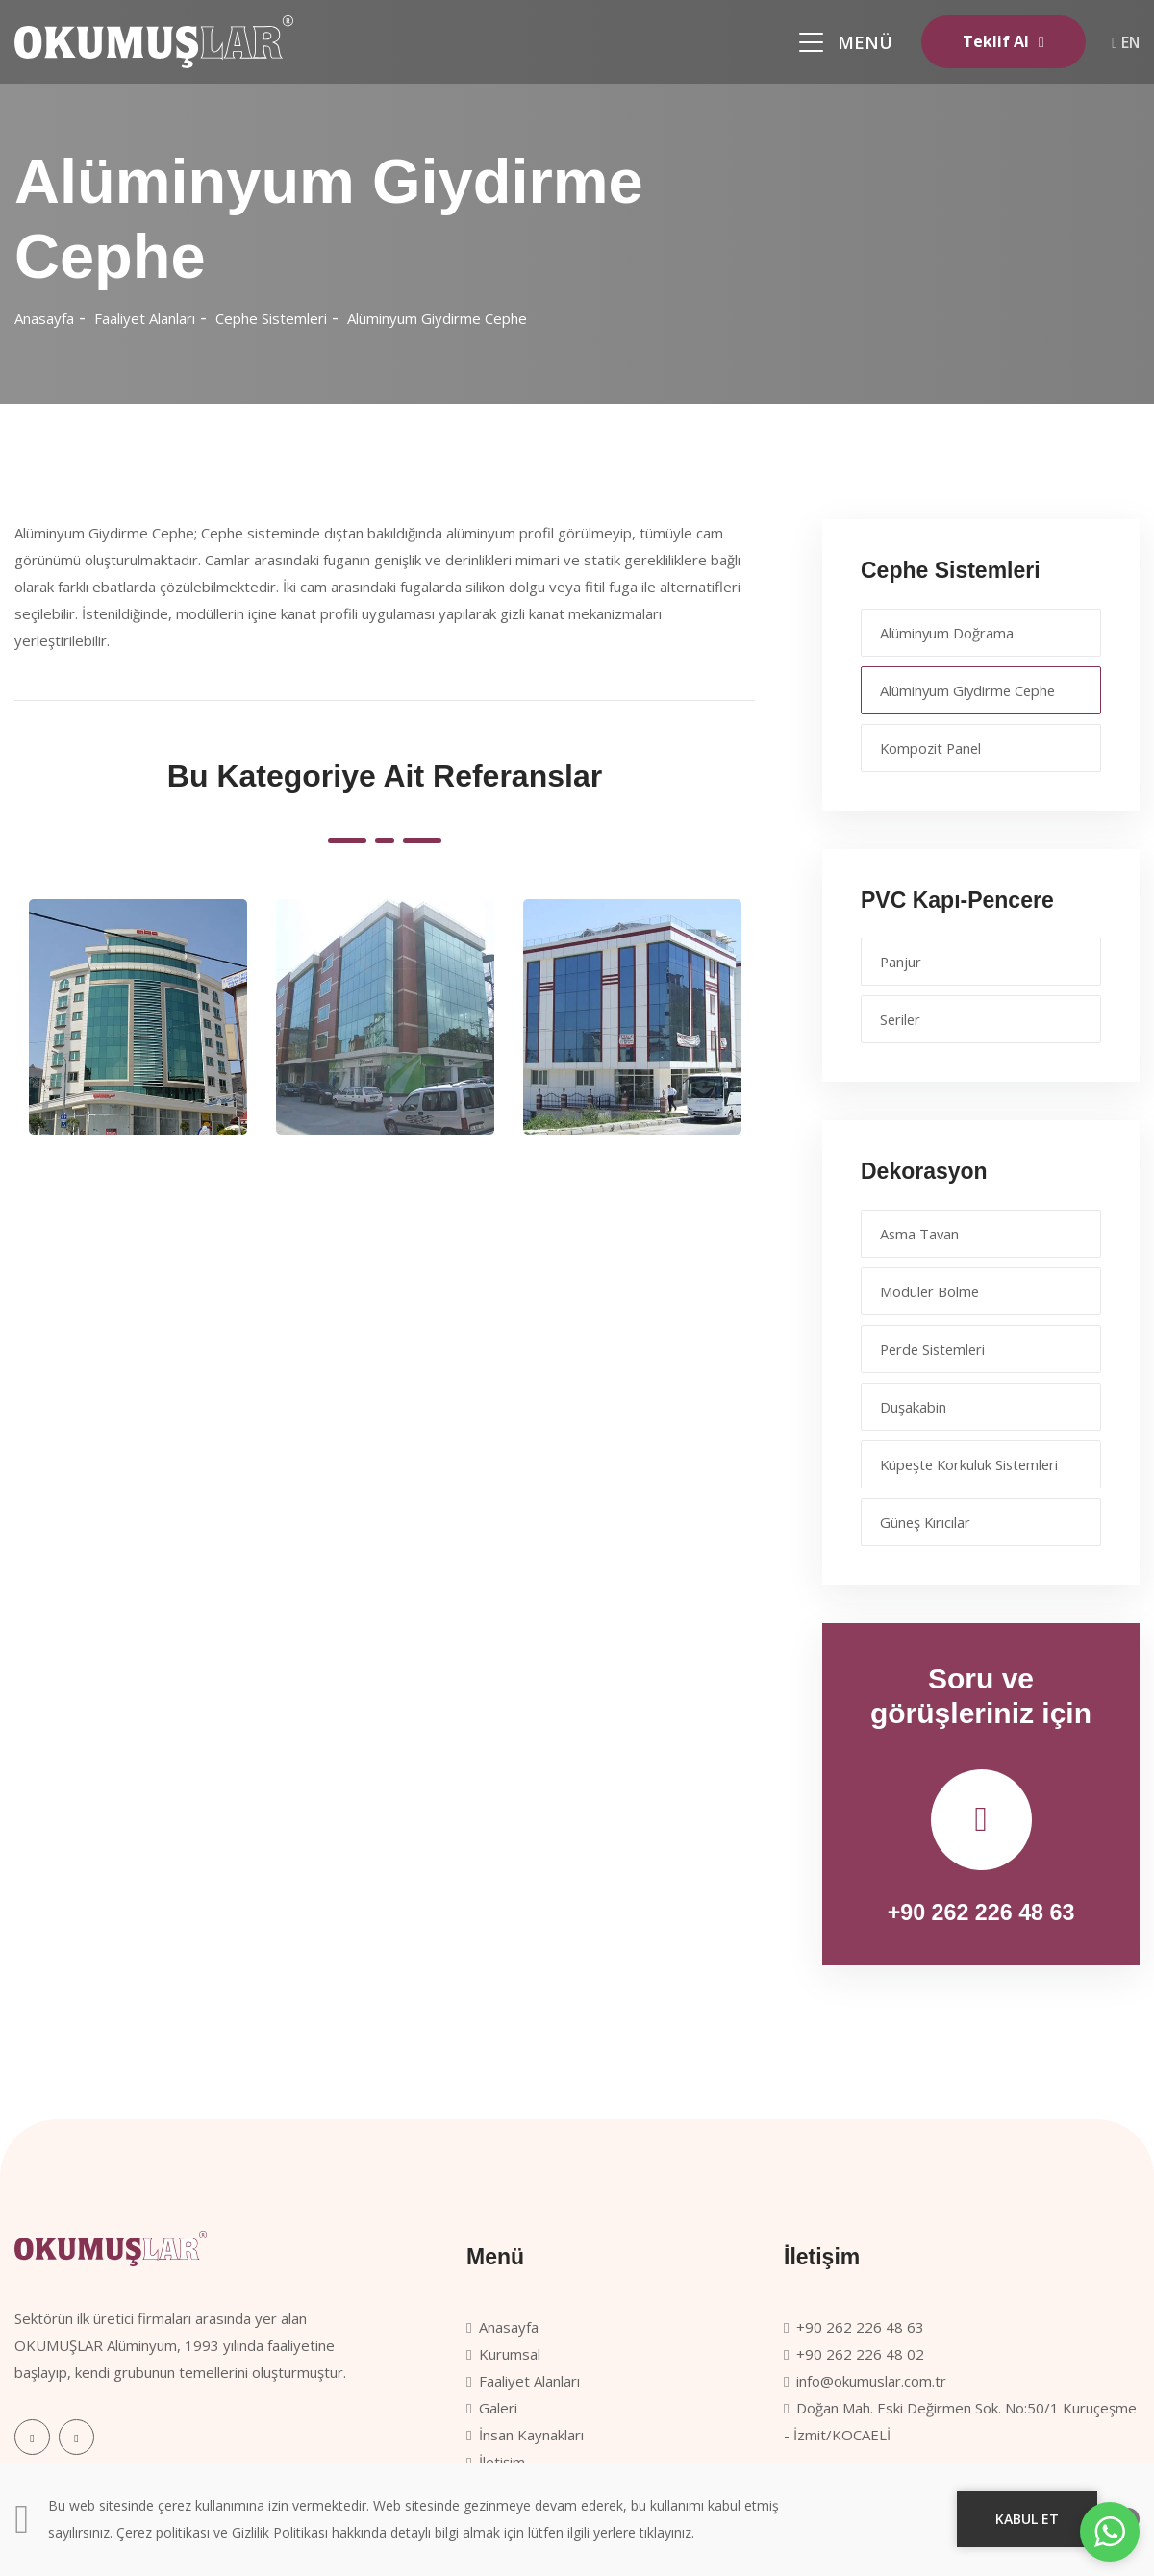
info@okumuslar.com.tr (865, 2380)
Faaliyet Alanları (144, 318)
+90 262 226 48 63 (981, 1912)
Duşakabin (914, 1406)
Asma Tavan (921, 1233)
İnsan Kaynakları (525, 2434)
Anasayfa (44, 318)
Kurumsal (503, 2353)
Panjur (902, 961)
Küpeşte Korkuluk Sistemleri (973, 1464)
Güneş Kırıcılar (927, 1522)
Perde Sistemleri (936, 1349)
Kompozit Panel (933, 748)
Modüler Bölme (931, 1291)
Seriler (902, 1019)
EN (1125, 42)
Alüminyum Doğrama (948, 632)
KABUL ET (1027, 2519)
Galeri (491, 2407)
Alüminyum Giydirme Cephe (437, 318)
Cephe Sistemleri (271, 318)
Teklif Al (992, 41)
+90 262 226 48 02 (854, 2353)
